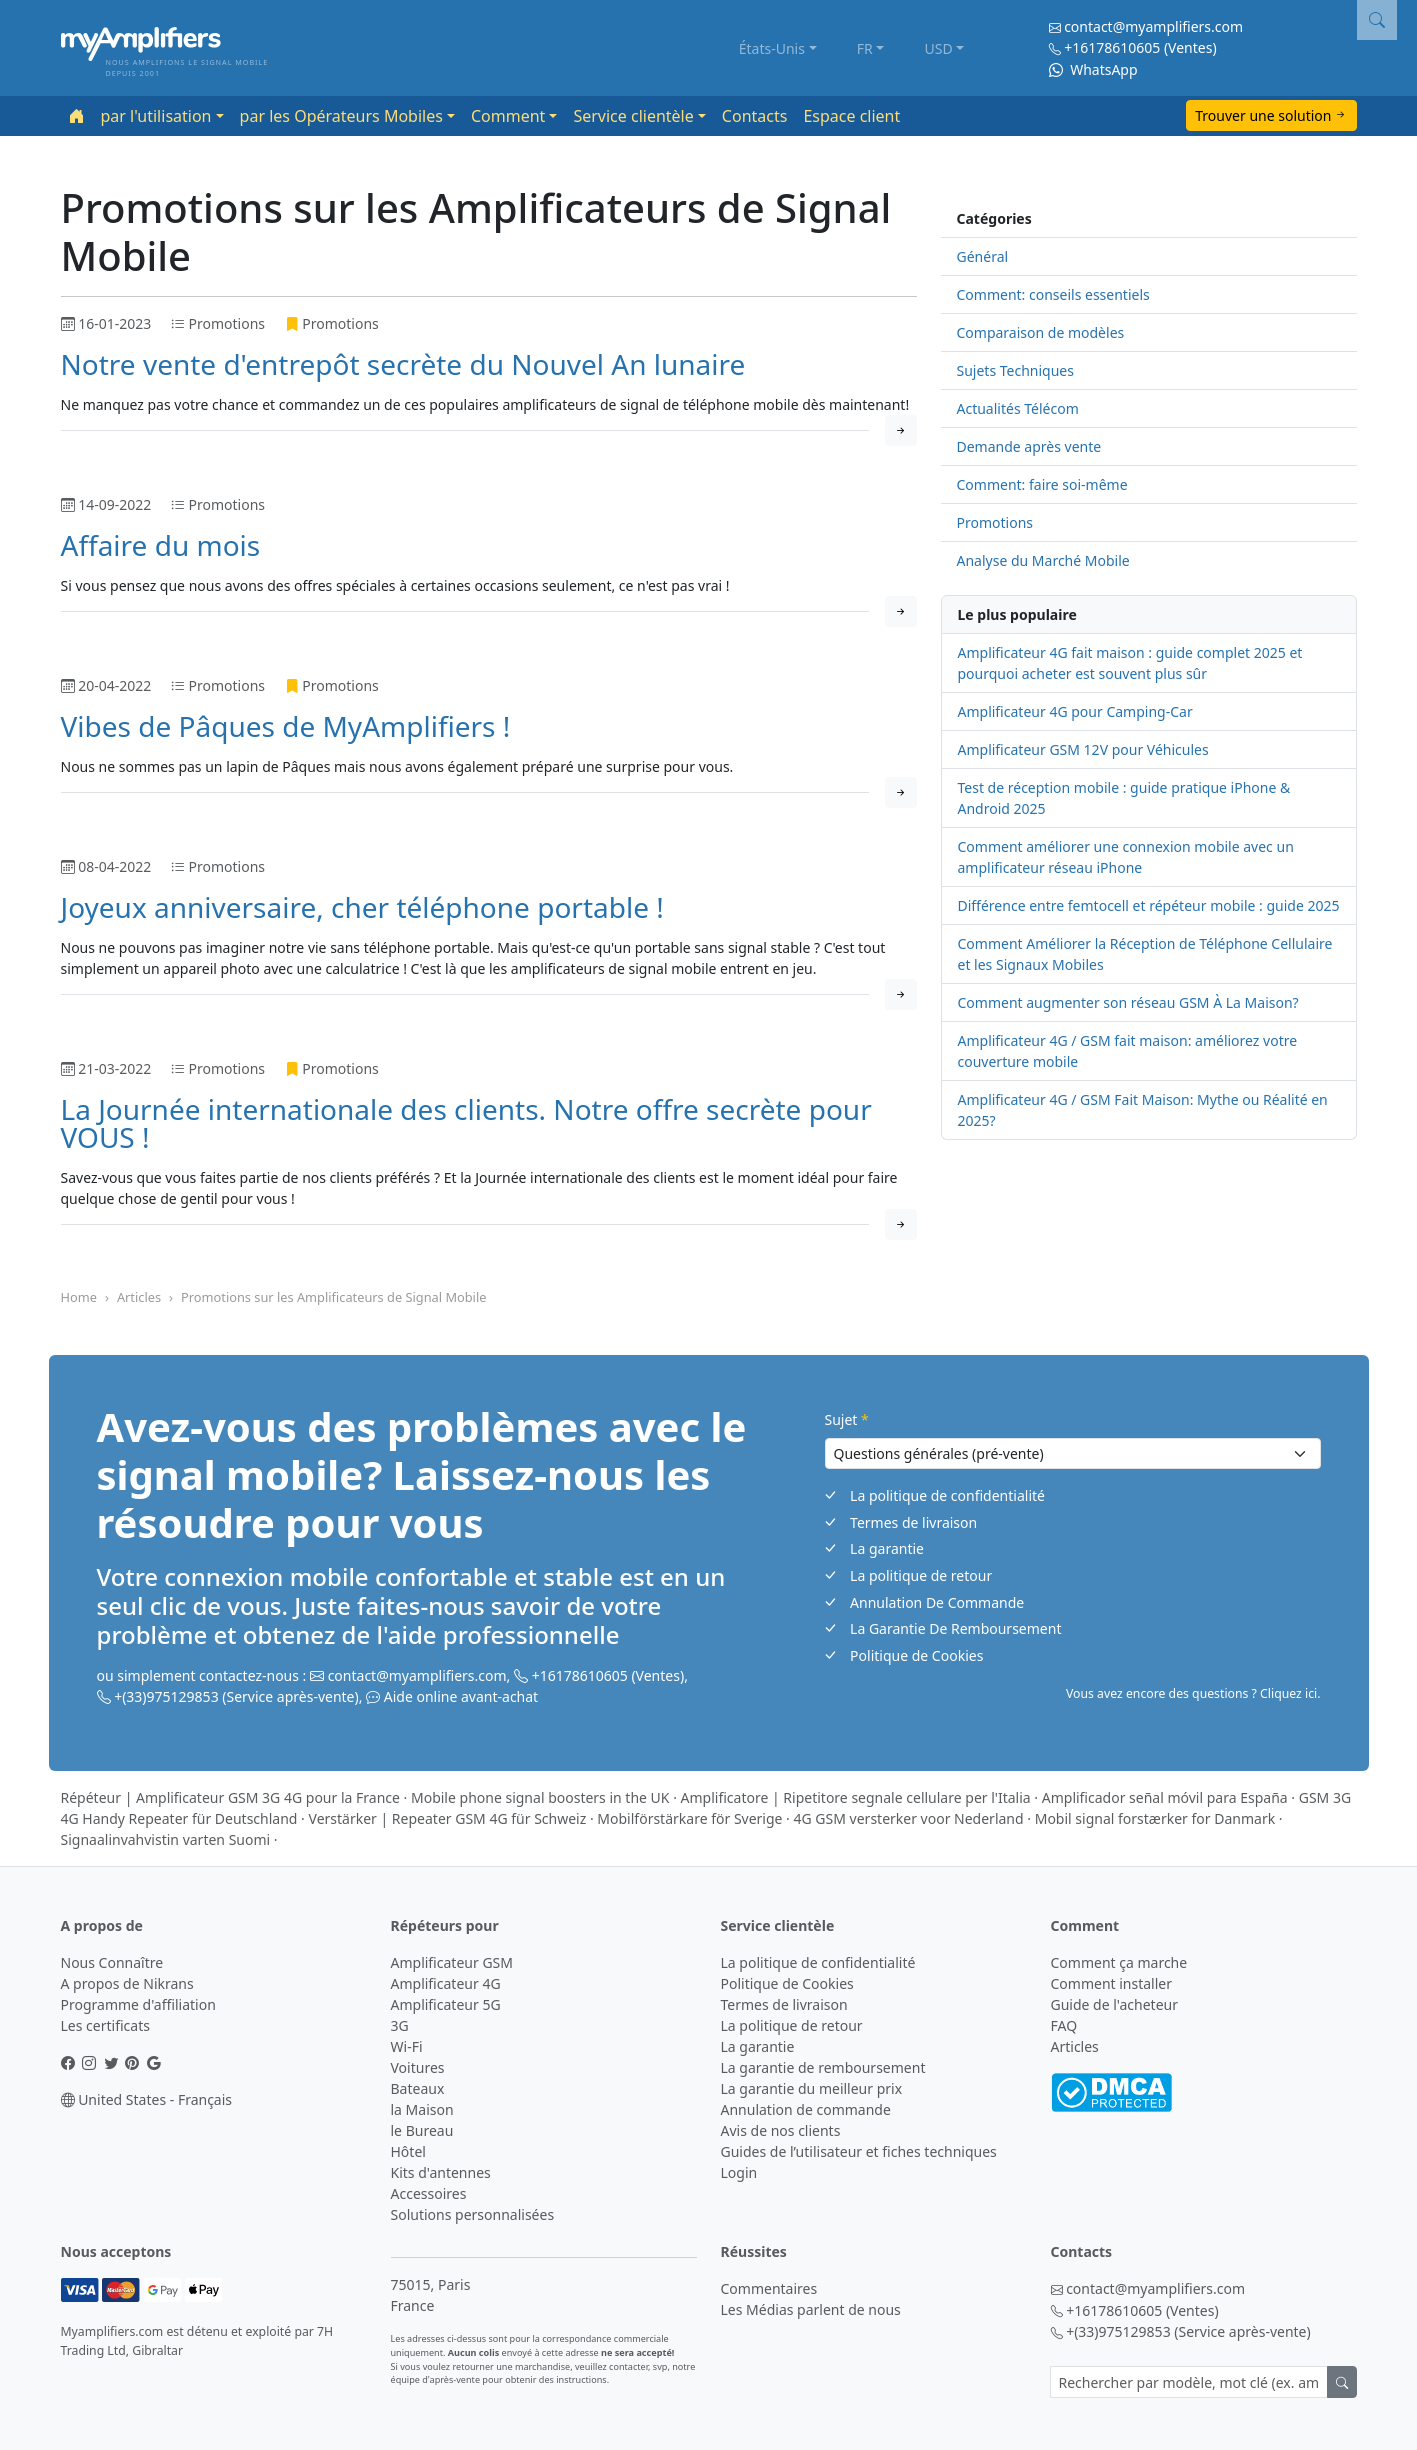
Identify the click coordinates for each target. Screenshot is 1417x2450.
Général (983, 256)
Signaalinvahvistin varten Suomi (166, 1839)
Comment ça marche (1119, 1962)
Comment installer (1112, 1983)
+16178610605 (1112, 47)
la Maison (422, 2109)
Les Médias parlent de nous (811, 2309)
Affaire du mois (161, 545)
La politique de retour (921, 1575)
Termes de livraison (913, 1522)
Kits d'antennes (441, 2172)
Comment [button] (508, 116)
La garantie (887, 1548)
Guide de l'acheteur (1114, 2004)
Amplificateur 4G (446, 1983)
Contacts (755, 116)
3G (400, 2025)
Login (739, 2172)
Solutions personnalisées (473, 2214)
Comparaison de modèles (1041, 332)
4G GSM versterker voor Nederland (909, 1818)
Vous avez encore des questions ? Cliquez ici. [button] (1193, 1693)
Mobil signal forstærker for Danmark (1155, 1818)
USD (939, 48)
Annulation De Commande (937, 1602)
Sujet (847, 1419)
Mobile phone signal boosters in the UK (540, 1797)
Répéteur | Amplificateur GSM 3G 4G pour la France (230, 1797)
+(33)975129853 (166, 1696)
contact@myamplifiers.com (1153, 26)
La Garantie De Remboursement (955, 1628)
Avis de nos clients (781, 2130)
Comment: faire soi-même (1042, 484)
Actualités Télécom (1018, 408)
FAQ (1064, 2025)
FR (865, 48)
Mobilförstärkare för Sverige (689, 1818)
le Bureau (422, 2130)
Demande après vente (1029, 446)
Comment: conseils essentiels (1053, 294)
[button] (1377, 20)
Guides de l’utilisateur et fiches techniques (859, 2151)
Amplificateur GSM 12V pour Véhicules (1083, 749)
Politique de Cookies (916, 1655)
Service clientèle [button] (633, 116)
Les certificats (105, 2025)
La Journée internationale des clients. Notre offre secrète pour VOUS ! (466, 1123)
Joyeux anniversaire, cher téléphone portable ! (362, 907)
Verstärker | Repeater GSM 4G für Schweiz (448, 1818)
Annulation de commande (806, 2109)
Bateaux (418, 2088)
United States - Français (147, 2099)
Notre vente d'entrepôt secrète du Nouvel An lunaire (403, 364)
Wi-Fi (407, 2046)
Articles (139, 1297)
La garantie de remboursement (823, 2067)
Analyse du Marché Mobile (1043, 560)
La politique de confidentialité (947, 1495)
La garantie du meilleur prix (812, 2088)
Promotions (995, 522)
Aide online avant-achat (461, 1696)
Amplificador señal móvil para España (1165, 1797)
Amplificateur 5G (446, 2004)
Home (79, 1297)
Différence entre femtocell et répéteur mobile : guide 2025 (1149, 905)
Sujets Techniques (1015, 370)
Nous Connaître (112, 1962)
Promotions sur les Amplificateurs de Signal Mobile (333, 1297)
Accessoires (429, 2193)
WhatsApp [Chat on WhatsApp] (1093, 69)
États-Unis (772, 48)
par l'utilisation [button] (156, 116)
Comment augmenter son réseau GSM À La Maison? (1128, 1002)
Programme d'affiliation (138, 2004)
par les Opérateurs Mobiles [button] (341, 116)
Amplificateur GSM (452, 1962)
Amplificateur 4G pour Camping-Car (1075, 711)
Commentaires (769, 2288)
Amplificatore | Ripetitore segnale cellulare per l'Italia (856, 1797)
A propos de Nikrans (127, 1983)
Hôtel (408, 2151)
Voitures (418, 2067)
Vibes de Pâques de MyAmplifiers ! (286, 726)
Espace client (851, 116)
